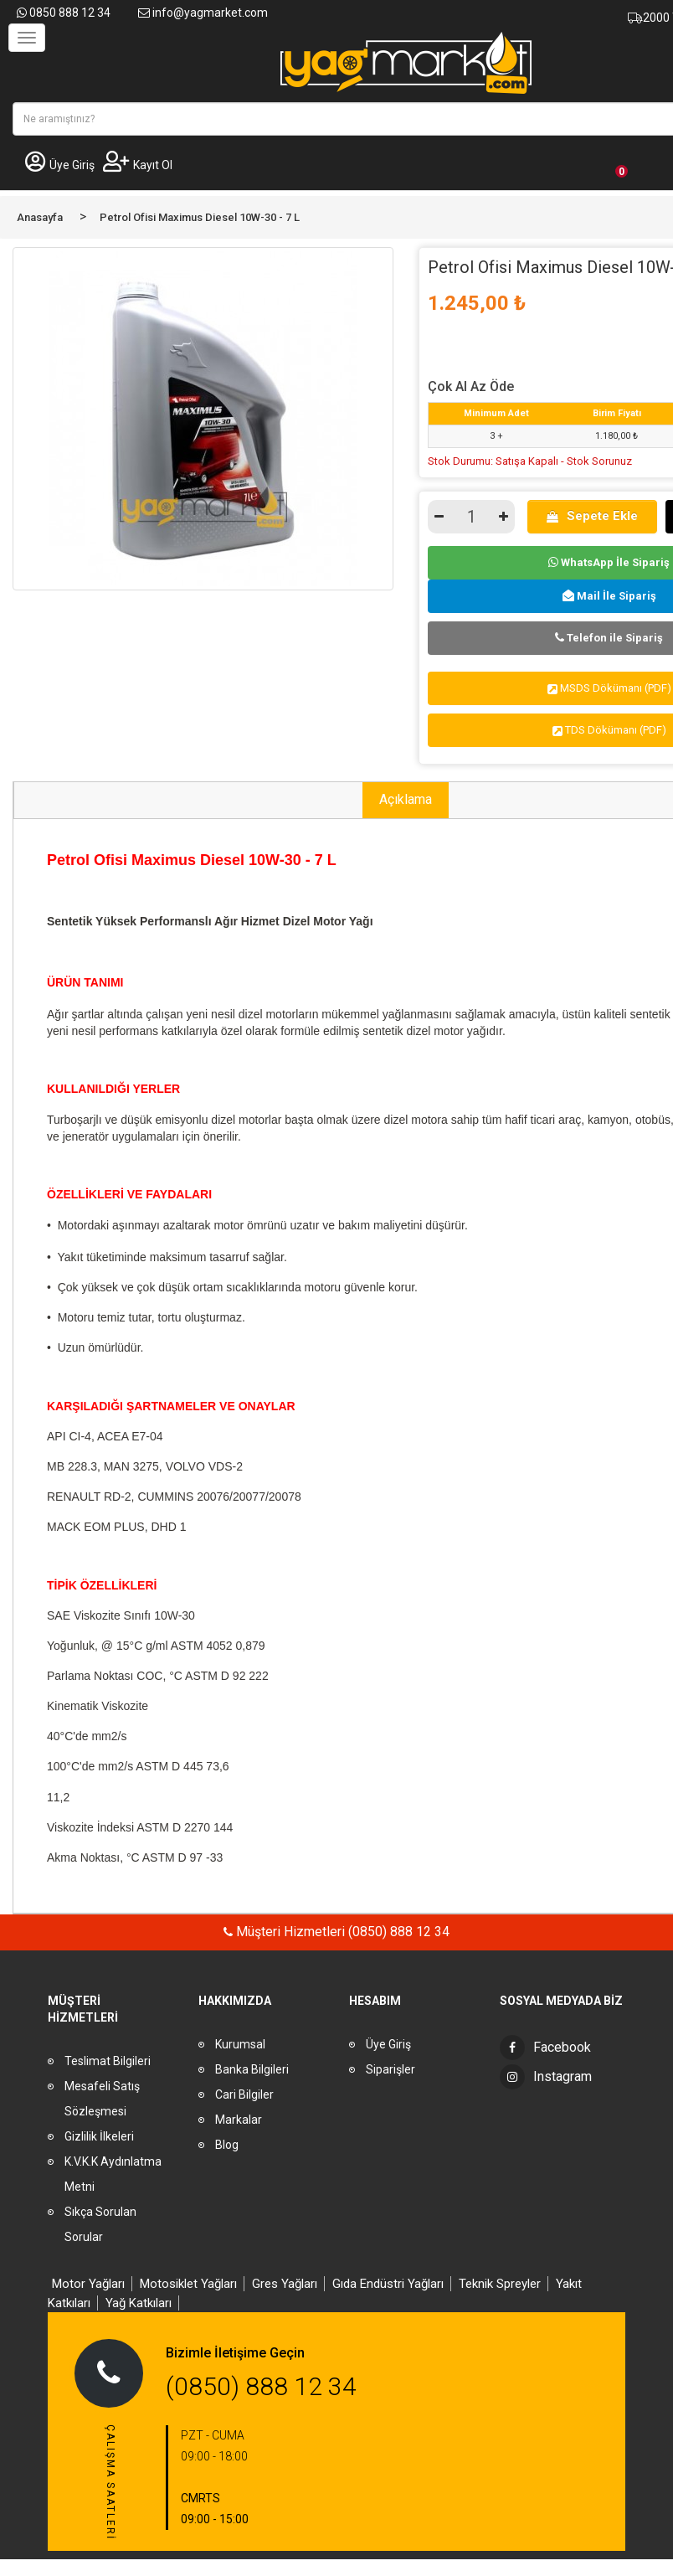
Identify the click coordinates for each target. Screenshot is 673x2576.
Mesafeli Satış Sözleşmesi (102, 2098)
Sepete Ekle (592, 515)
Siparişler (390, 2069)
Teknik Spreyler (500, 2283)
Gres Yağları (284, 2283)
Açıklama (405, 799)
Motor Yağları (88, 2283)
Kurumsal (240, 2044)
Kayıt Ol (137, 165)
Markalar (238, 2119)
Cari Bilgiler (244, 2094)
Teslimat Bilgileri (107, 2061)
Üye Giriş (60, 165)
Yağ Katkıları (138, 2303)
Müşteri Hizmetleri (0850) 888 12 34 (341, 1932)
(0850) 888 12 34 (261, 2386)
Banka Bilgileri (252, 2069)
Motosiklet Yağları (188, 2283)
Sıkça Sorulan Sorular (100, 2224)
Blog (227, 2144)
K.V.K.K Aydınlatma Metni (113, 2174)
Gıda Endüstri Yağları (388, 2283)
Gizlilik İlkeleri (99, 2136)
